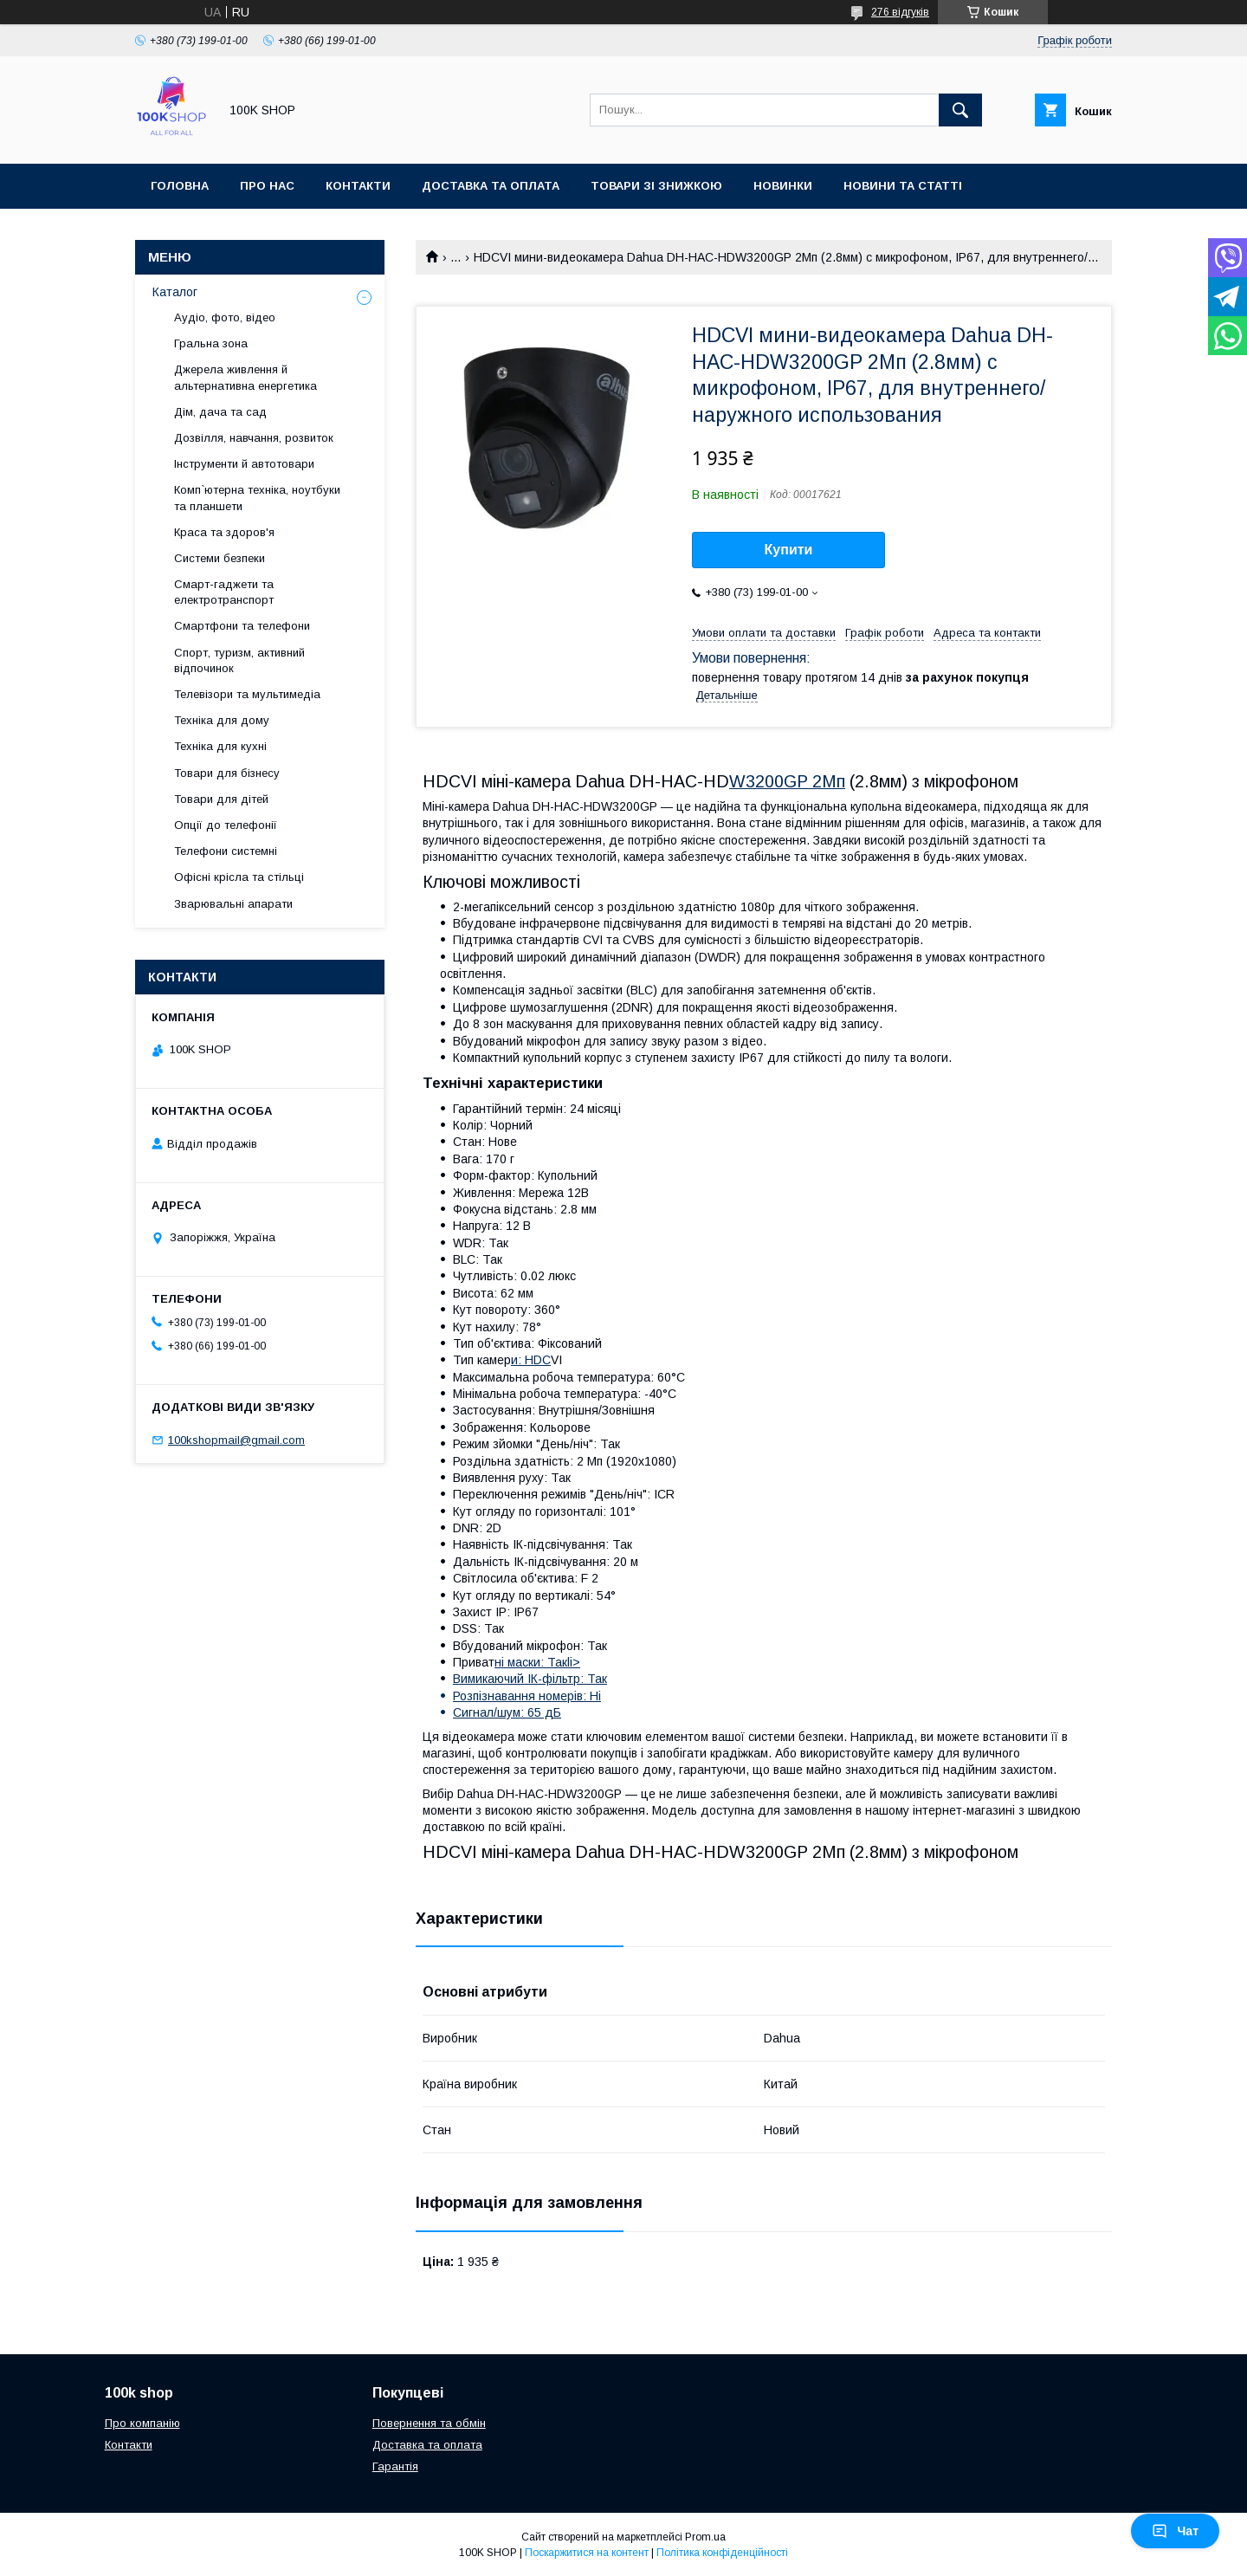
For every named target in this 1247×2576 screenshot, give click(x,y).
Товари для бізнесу (227, 773)
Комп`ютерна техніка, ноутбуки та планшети (257, 497)
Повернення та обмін (429, 2423)
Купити (789, 549)
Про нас (267, 185)
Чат (1175, 2531)
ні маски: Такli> (537, 1662)
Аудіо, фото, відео (224, 317)
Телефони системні (225, 851)
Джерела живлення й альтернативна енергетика (245, 377)
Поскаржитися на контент (587, 2553)
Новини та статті (902, 185)
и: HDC (531, 1360)
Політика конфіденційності (722, 2553)
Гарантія (395, 2466)
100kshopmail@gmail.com (236, 1440)
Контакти (358, 185)
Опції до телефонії (225, 825)
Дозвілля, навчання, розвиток (253, 437)
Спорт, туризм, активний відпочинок (239, 660)
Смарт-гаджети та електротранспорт (224, 592)
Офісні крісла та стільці (239, 877)
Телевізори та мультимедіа (247, 694)
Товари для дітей (221, 799)
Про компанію (142, 2423)
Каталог (174, 292)
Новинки (782, 185)
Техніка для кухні (220, 746)
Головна (180, 185)
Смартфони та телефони (242, 625)
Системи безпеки (219, 558)
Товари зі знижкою (656, 185)
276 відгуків (900, 12)
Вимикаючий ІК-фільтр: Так (530, 1679)
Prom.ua (705, 2537)
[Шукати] (960, 110)
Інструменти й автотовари (244, 463)
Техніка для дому (221, 720)
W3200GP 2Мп (787, 781)
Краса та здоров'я (224, 532)
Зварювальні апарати (233, 903)
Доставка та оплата (490, 185)
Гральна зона (211, 343)
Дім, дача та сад (220, 411)
